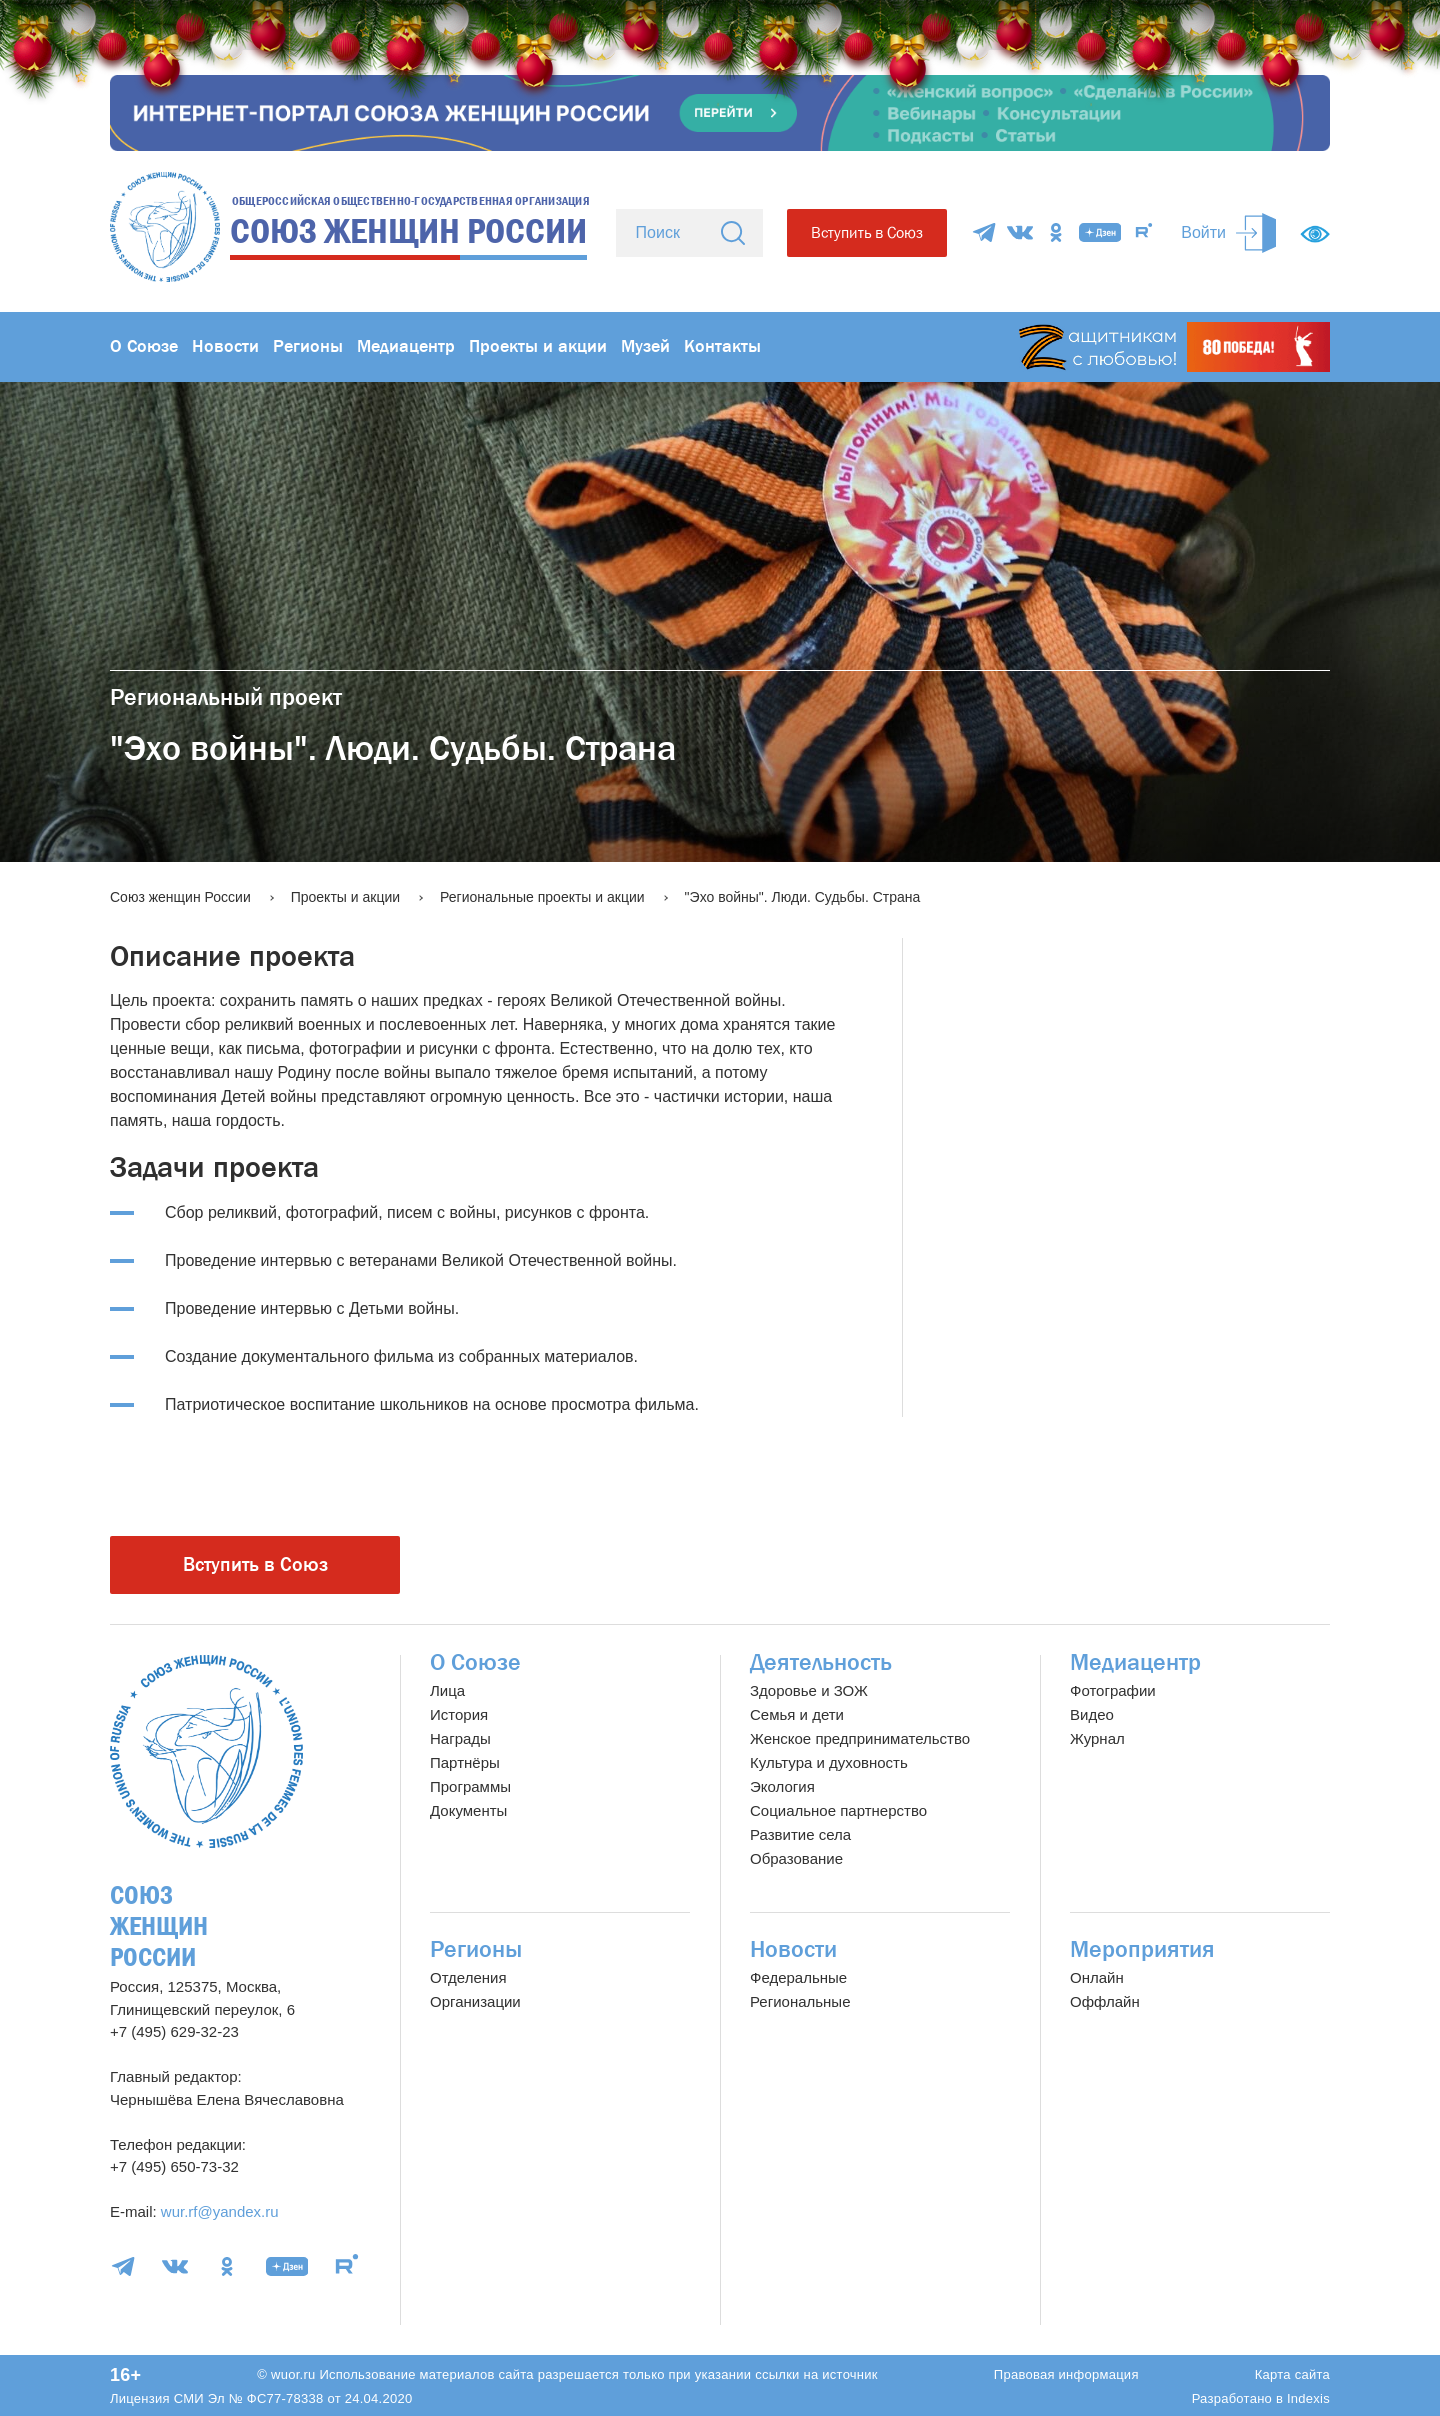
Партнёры (465, 1762)
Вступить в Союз (867, 232)
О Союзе (144, 346)
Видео (1092, 1714)
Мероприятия (1142, 1949)
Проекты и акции (538, 346)
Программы (470, 1786)
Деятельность (821, 1662)
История (459, 1714)
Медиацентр (406, 346)
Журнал (1097, 1738)
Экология (782, 1786)
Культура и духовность (829, 1762)
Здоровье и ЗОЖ (809, 1690)
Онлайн (1097, 1977)
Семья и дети (797, 1714)
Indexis (1308, 2398)
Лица (447, 1690)
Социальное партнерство (838, 1810)
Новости (225, 346)
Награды (460, 1738)
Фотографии (1113, 1690)
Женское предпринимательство (860, 1738)
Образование (796, 1858)
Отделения (468, 1977)
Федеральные (798, 1977)
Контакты (722, 346)
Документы (468, 1810)
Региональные (800, 2001)
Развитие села (800, 1834)
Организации (475, 2001)
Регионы (308, 346)
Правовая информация (1066, 2374)
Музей (645, 346)
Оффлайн (1105, 2001)
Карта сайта (1292, 2374)
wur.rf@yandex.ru (220, 2211)
